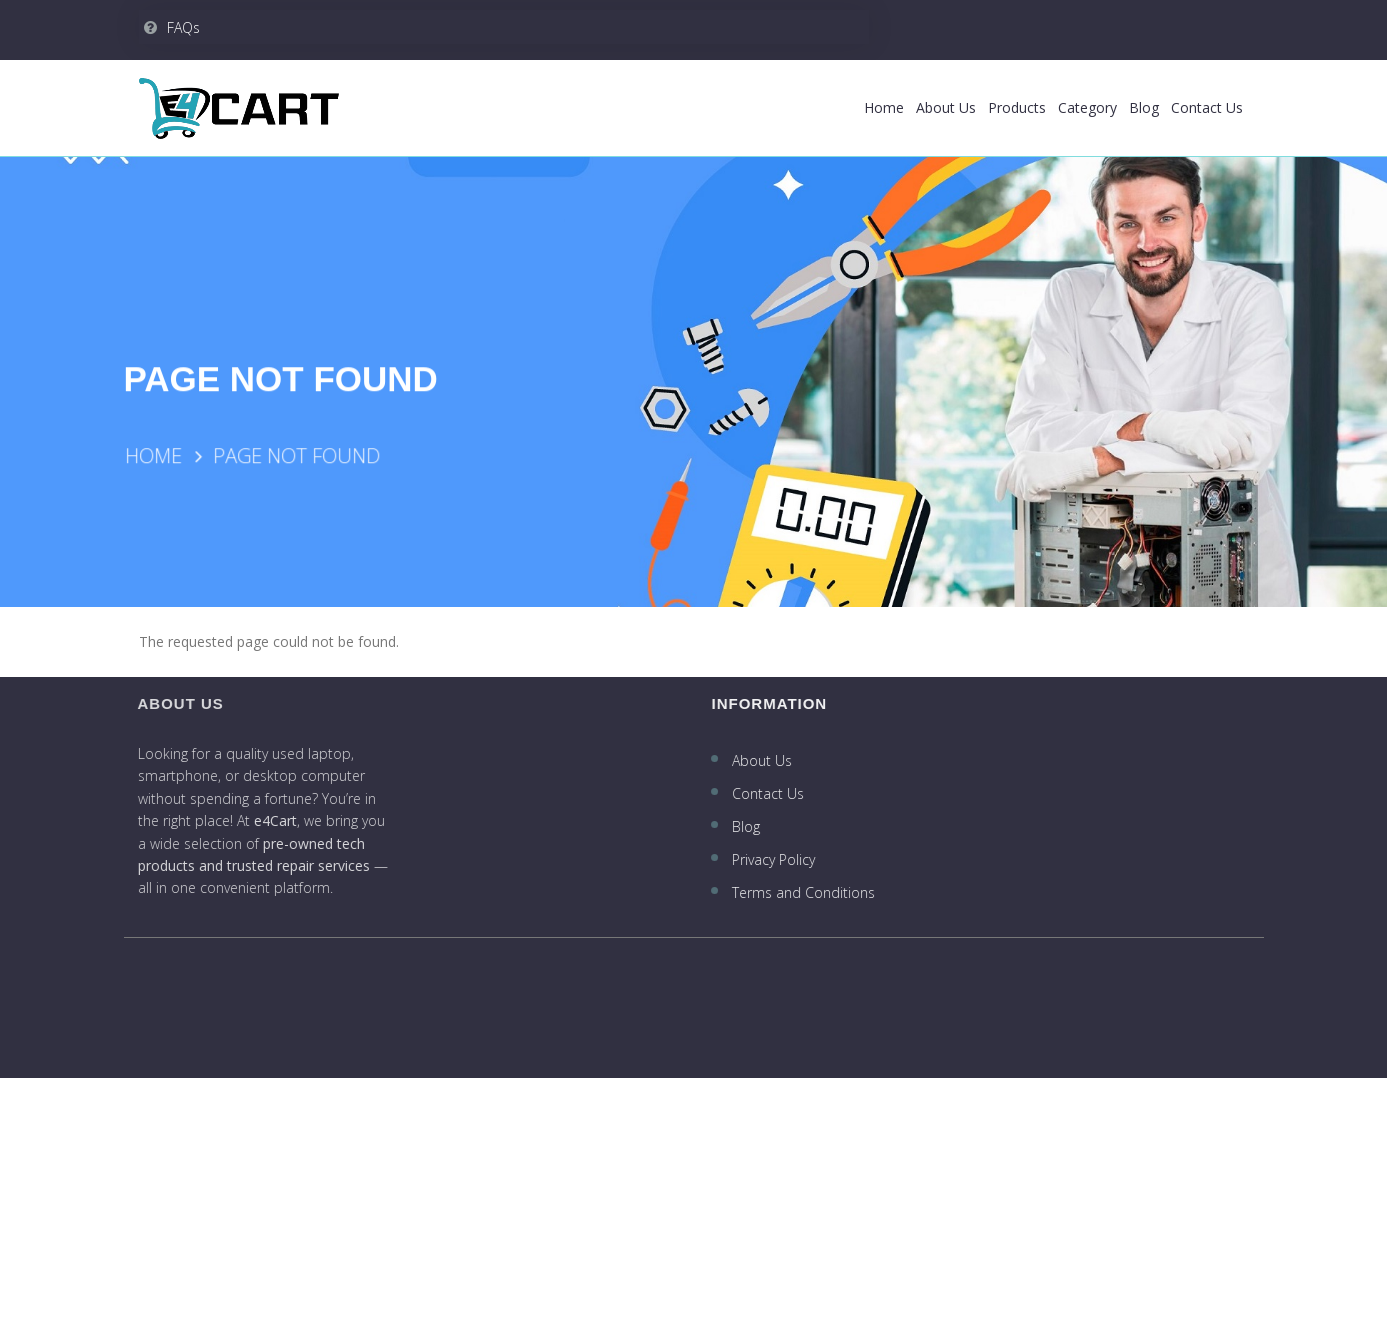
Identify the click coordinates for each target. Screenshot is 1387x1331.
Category (1087, 107)
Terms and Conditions (805, 892)
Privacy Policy (775, 859)
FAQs (172, 27)
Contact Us (1207, 107)
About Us (946, 107)
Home (884, 107)
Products (1017, 107)
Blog (1144, 107)
